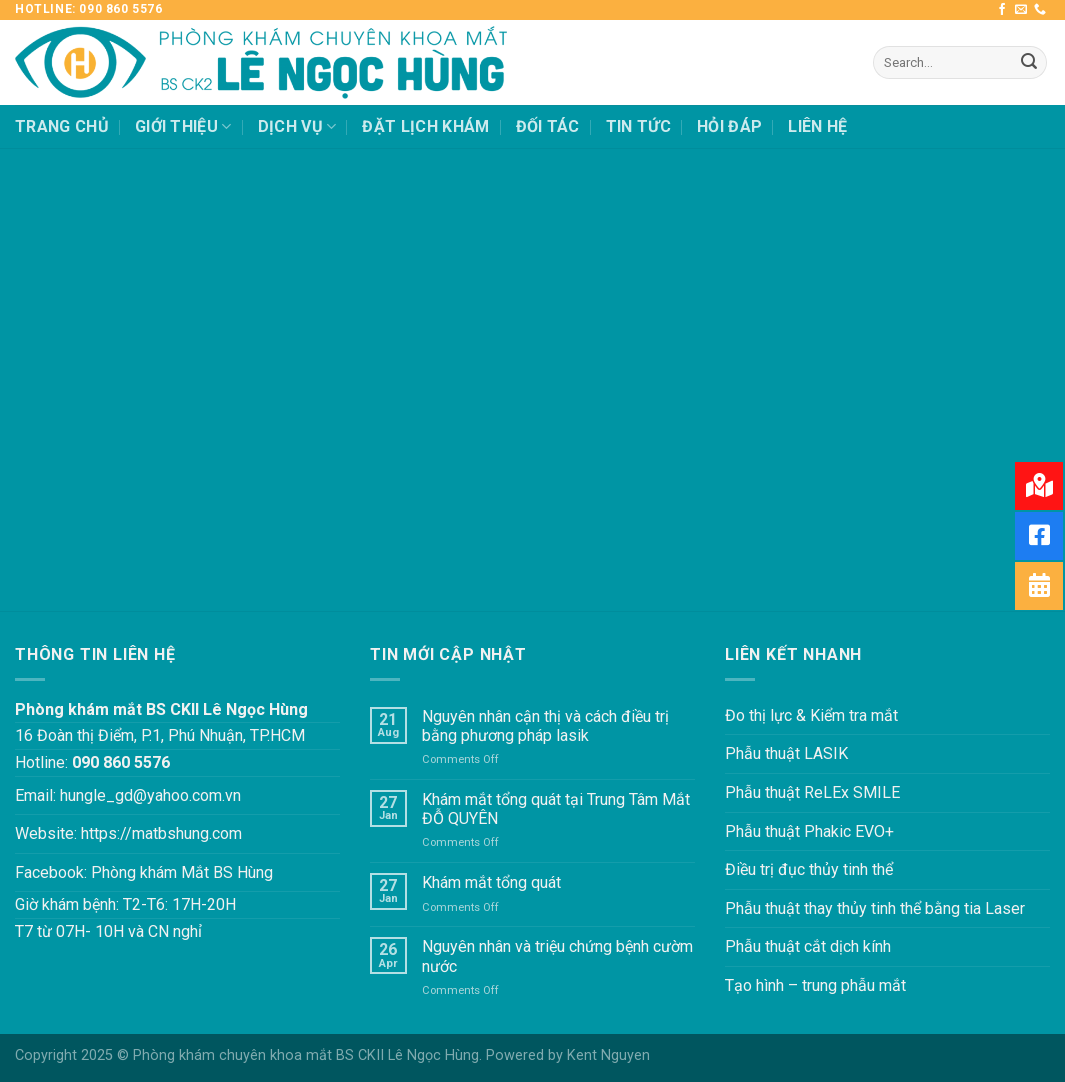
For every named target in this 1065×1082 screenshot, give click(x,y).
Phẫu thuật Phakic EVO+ (809, 831)
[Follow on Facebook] (1002, 10)
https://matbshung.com (161, 833)
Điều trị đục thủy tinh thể (809, 869)
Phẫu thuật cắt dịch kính (808, 946)
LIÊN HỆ (817, 126)
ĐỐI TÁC (548, 126)
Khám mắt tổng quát (491, 882)
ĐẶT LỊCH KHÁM (425, 126)
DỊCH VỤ (297, 127)
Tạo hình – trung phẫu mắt (815, 985)
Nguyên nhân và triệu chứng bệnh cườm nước (557, 956)
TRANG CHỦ (62, 126)
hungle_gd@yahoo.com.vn (150, 795)
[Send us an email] (1021, 10)
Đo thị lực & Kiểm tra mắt (811, 715)
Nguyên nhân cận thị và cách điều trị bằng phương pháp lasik (545, 726)
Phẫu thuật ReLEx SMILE (812, 792)
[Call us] (1040, 10)
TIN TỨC (638, 126)
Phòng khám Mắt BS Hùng (182, 872)
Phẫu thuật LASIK (786, 753)
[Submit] (1029, 63)
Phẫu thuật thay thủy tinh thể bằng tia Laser (875, 908)
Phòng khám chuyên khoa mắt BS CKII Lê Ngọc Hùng (306, 1055)
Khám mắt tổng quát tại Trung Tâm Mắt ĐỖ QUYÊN (556, 809)
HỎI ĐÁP (729, 126)
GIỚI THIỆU (183, 127)
